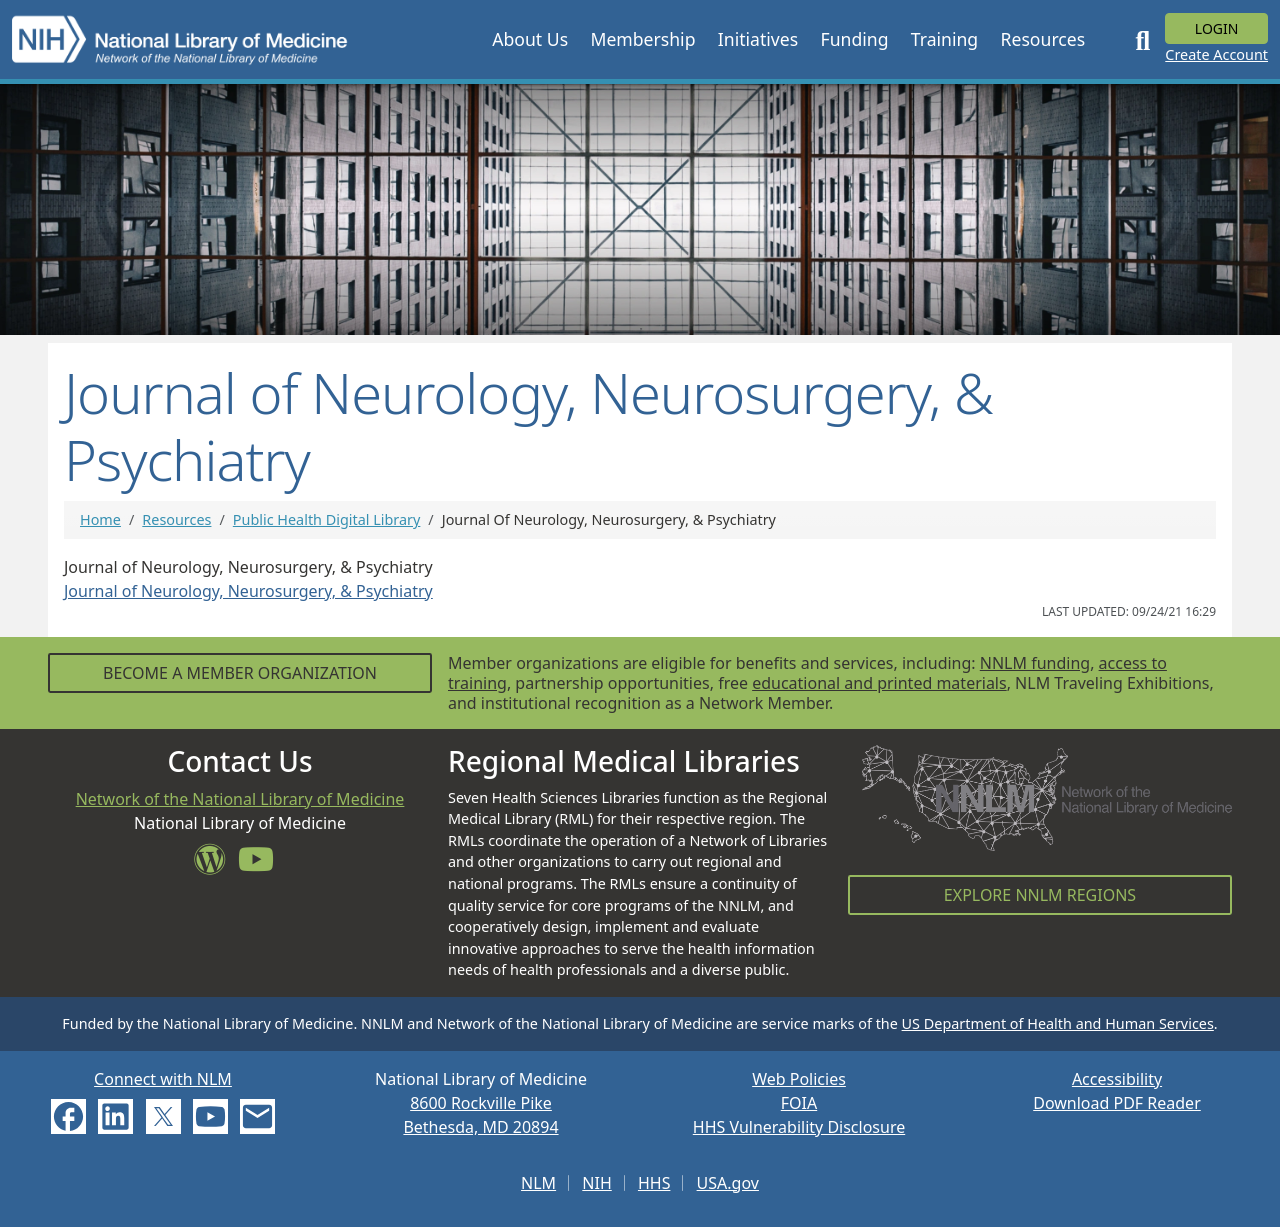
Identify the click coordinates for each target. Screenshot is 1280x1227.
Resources (176, 519)
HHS (654, 1183)
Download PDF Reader (1117, 1103)
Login (1217, 28)
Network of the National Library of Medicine (240, 799)
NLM (538, 1183)
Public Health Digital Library (327, 519)
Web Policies (799, 1079)
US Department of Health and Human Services (1058, 1023)
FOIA (799, 1103)
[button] (530, 39)
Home (100, 519)
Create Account (1216, 54)
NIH (596, 1183)
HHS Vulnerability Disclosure (799, 1127)
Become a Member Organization (240, 673)
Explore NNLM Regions (1040, 895)
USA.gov (728, 1183)
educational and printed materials (879, 683)
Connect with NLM (163, 1079)
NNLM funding (1035, 663)
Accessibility (1117, 1079)
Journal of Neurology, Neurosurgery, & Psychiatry (248, 591)
